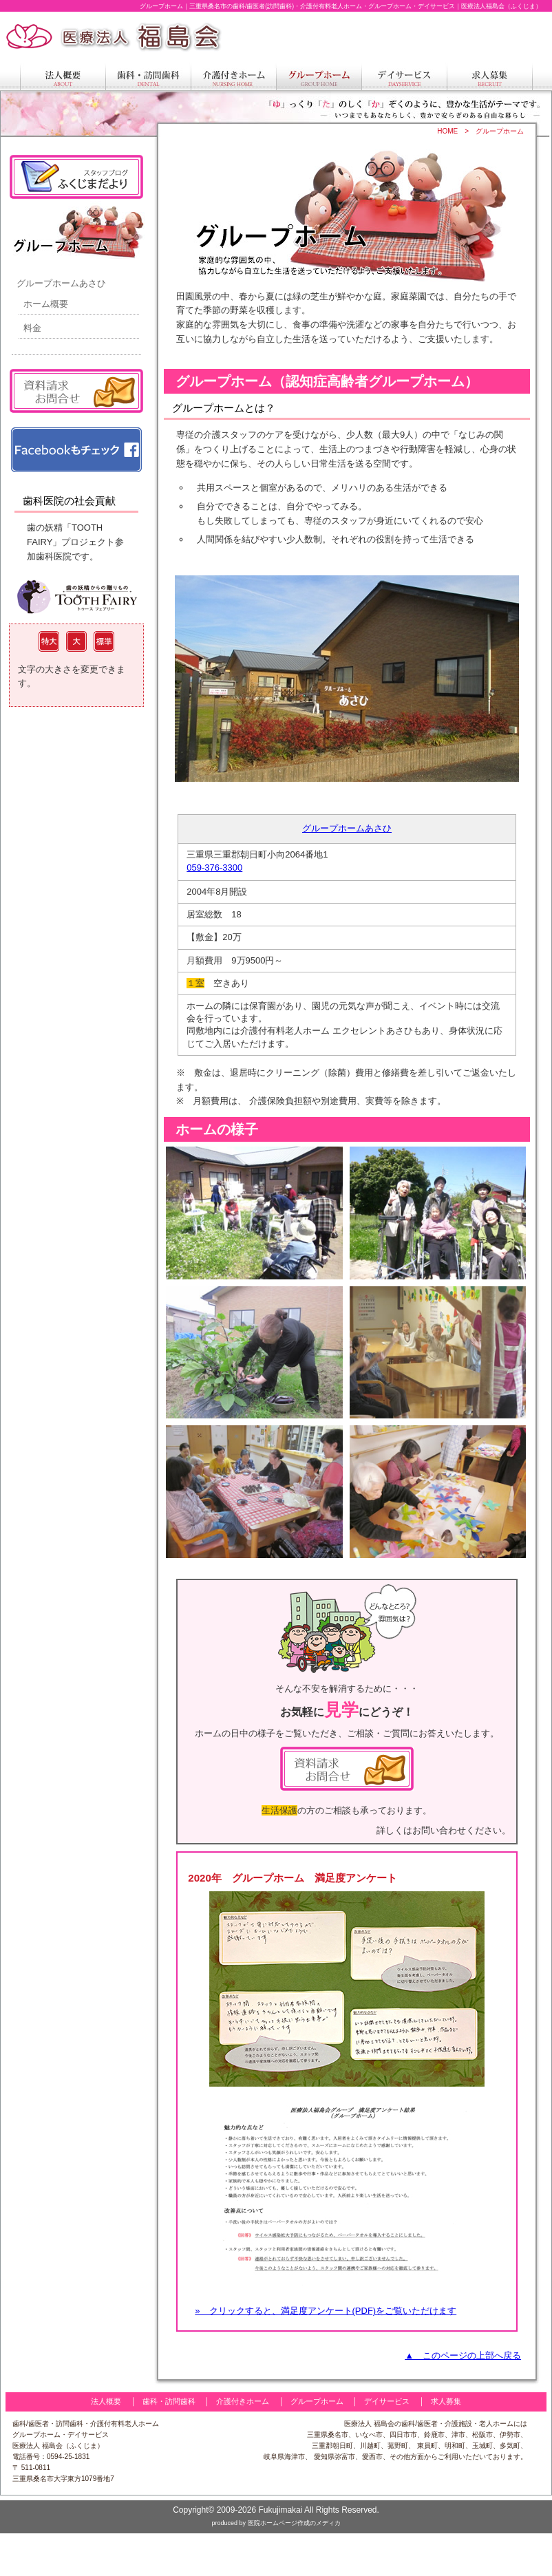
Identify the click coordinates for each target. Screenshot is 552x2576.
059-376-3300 (214, 867)
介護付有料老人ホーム (124, 2423)
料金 (32, 328)
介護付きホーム (242, 2401)
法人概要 (106, 2401)
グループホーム (500, 131)
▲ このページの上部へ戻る (463, 2355)
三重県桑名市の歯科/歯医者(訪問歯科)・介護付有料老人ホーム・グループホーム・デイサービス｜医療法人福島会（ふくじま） (365, 6)
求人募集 (446, 2401)
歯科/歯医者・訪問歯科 (47, 2423)
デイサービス (387, 2401)
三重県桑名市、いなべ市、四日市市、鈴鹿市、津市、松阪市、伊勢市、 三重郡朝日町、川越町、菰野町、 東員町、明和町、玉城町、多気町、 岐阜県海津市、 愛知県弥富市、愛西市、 (395, 2445)
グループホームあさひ (347, 828)
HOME (447, 131)
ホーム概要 (45, 304)
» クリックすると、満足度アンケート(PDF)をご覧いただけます (325, 2311)
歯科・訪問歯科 (168, 2401)
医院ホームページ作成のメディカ (294, 2523)
